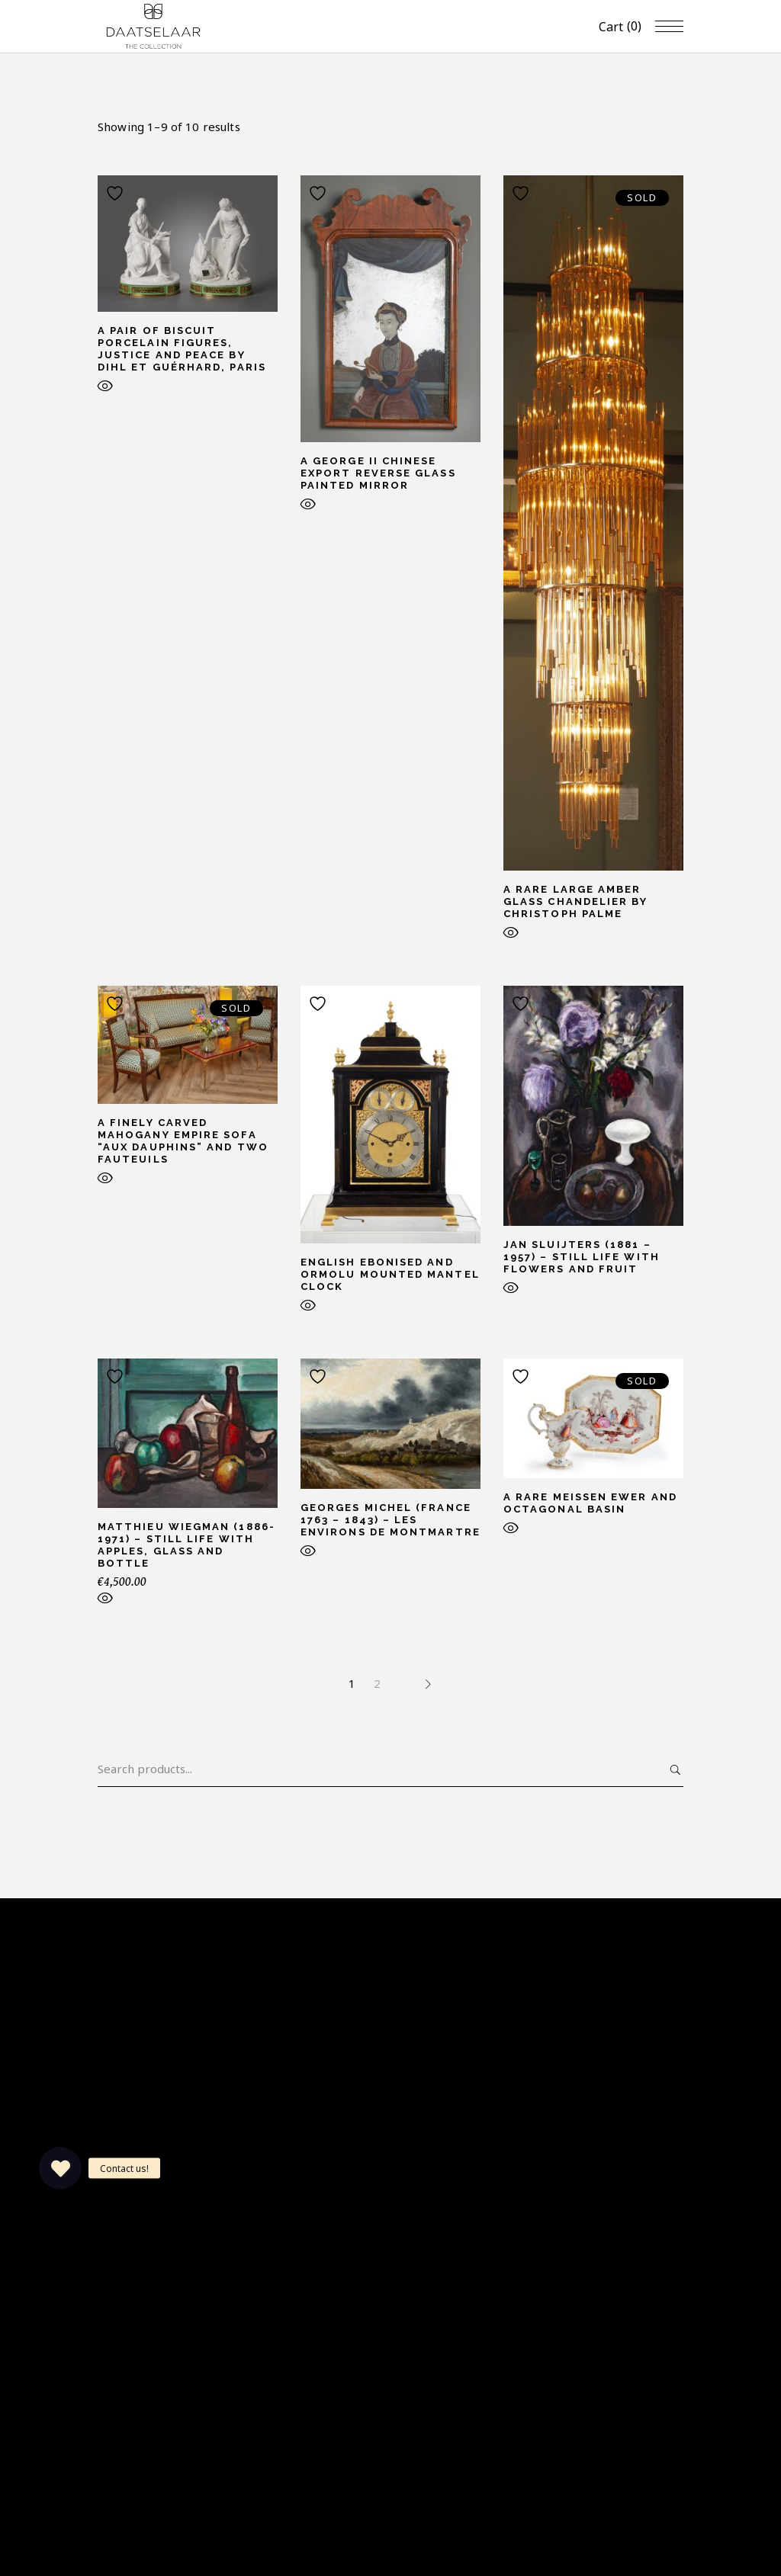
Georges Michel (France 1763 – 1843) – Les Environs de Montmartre (390, 1520)
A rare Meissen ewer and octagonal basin (590, 1503)
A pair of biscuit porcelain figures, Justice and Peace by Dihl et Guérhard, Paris (182, 349)
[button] (60, 2168)
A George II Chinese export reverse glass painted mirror (378, 473)
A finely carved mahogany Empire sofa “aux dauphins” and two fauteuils (183, 1141)
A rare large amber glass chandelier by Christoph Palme (575, 901)
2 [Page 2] (377, 1683)
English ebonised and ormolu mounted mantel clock (390, 1274)
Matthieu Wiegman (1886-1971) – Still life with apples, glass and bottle (186, 1545)
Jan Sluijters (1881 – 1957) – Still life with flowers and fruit (581, 1257)
